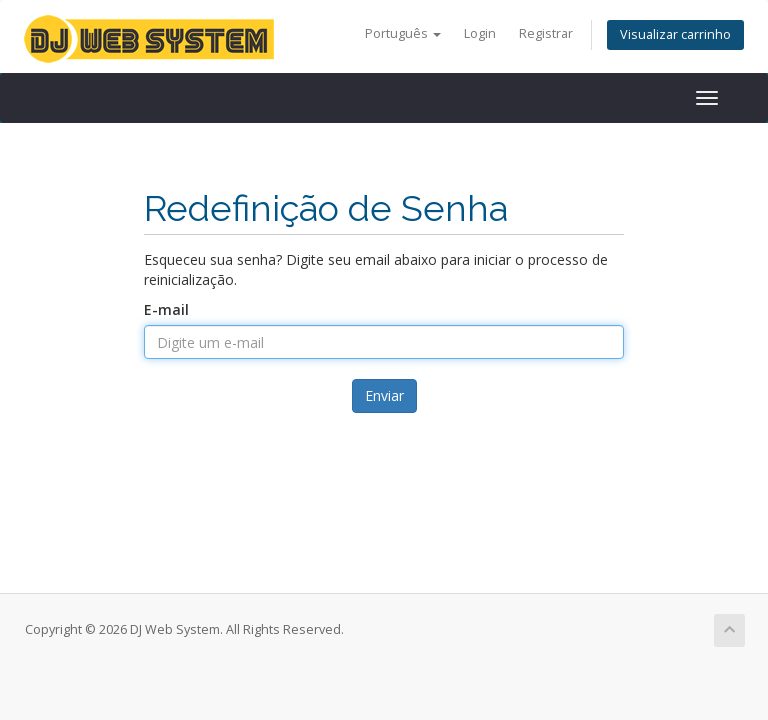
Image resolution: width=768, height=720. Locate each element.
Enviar (384, 395)
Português (403, 33)
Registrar (546, 33)
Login (480, 33)
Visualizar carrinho (675, 34)
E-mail (166, 309)
